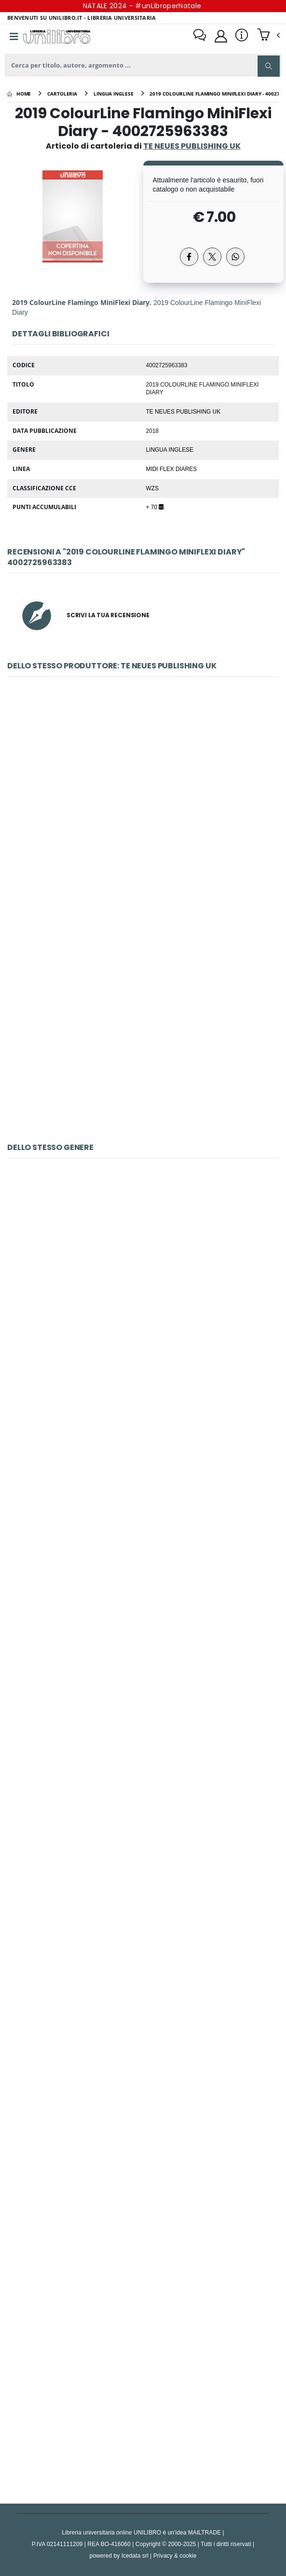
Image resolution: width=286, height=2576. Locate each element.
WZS (152, 488)
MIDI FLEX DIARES (171, 468)
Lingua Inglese (169, 449)
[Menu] (14, 36)
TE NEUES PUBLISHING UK (183, 411)
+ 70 (155, 507)
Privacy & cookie (175, 2555)
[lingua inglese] (114, 93)
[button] (268, 36)
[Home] (19, 93)
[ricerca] (143, 65)
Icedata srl (135, 2555)
